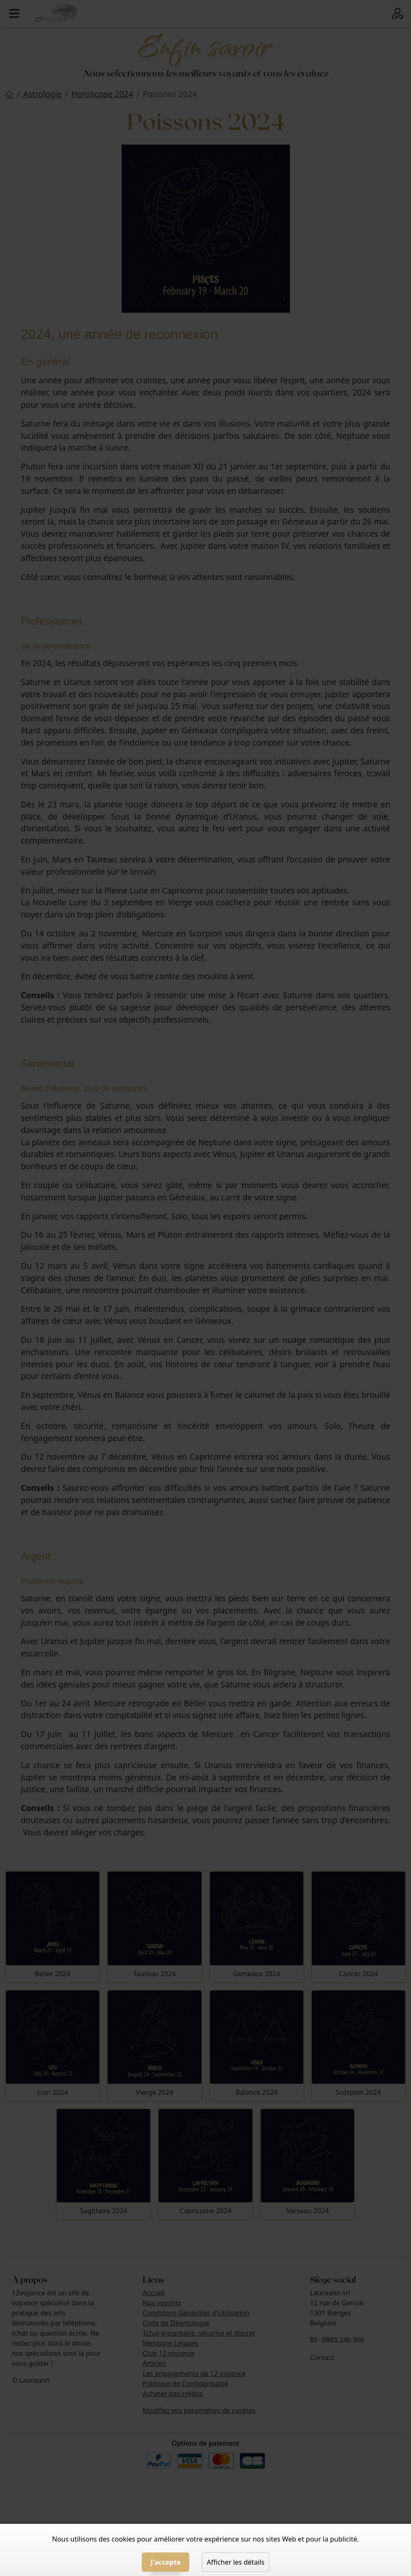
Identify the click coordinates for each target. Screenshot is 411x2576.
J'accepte (165, 2562)
